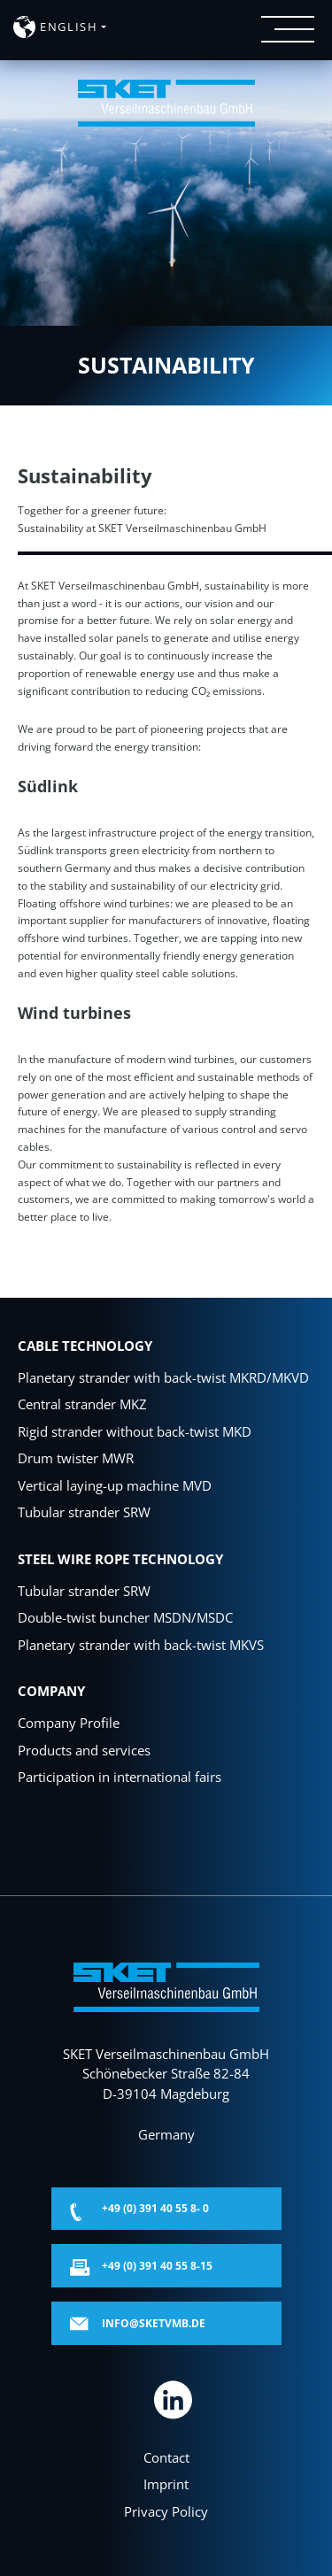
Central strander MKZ (82, 1404)
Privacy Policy (166, 2511)
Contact (166, 2457)
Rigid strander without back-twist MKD (134, 1431)
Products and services (84, 1750)
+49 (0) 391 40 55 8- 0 (155, 2208)
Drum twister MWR (76, 1458)
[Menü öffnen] (287, 29)
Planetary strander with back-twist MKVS (141, 1645)
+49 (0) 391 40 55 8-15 (157, 2265)
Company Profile (69, 1722)
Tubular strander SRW (84, 1512)
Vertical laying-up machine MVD (115, 1485)
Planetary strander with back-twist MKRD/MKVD (163, 1377)
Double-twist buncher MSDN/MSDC (125, 1617)
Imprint (166, 2484)
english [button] (68, 27)
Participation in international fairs (119, 1776)
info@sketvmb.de (153, 2323)
